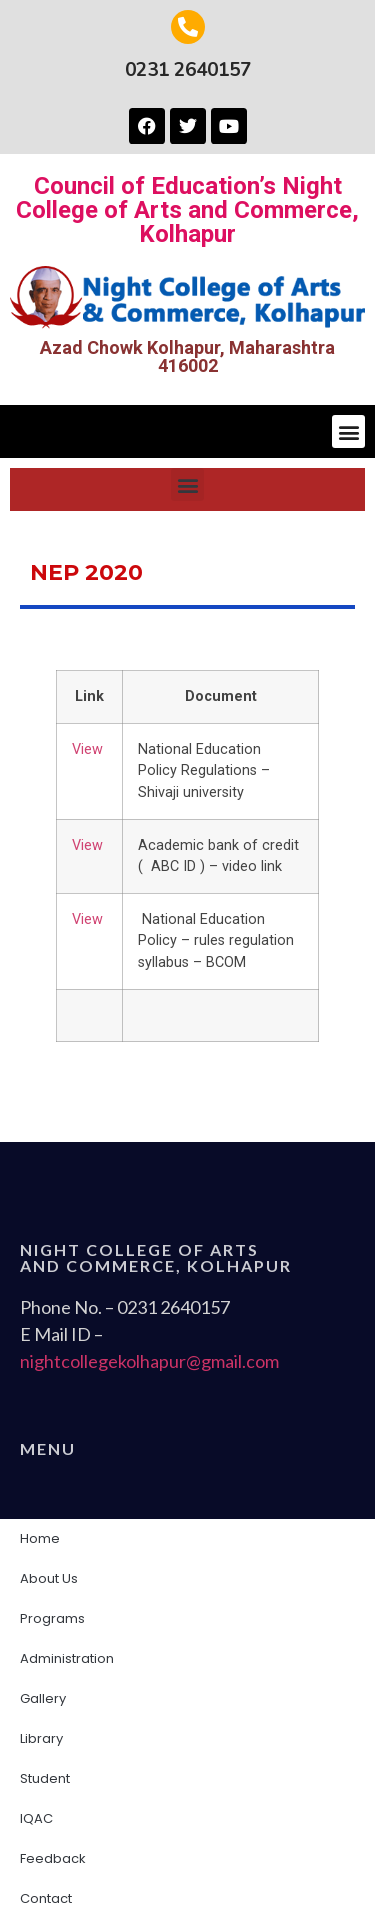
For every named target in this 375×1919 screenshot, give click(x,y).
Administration (72, 1659)
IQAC (41, 1819)
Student (50, 1779)
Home (40, 1538)
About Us (54, 1579)
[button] (348, 431)
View (87, 749)
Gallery (43, 1698)
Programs (52, 1618)
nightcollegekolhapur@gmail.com (149, 1361)
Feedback (53, 1858)
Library (41, 1738)
